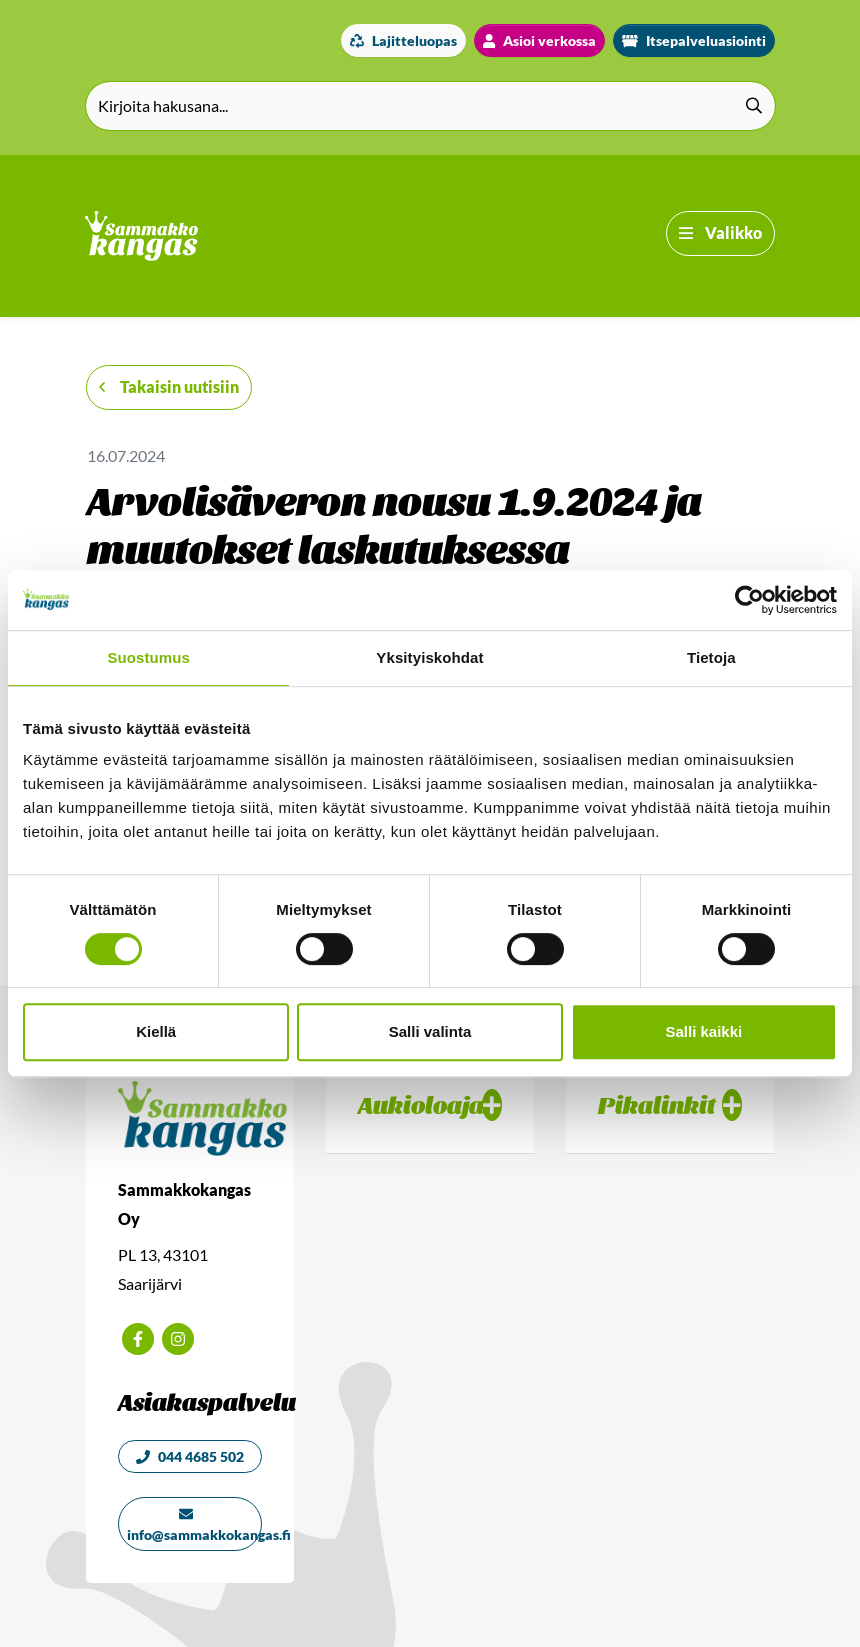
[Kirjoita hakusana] (430, 106)
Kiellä (156, 1031)
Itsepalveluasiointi (694, 40)
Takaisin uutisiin (169, 386)
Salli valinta (430, 1031)
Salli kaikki (703, 1031)
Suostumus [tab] (148, 657)
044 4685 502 (190, 1456)
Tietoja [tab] (711, 657)
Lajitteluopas (403, 40)
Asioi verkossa (539, 40)
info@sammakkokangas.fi (194, 1525)
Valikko (720, 232)
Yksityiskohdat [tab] (429, 657)
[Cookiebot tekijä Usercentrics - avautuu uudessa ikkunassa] (749, 600)
